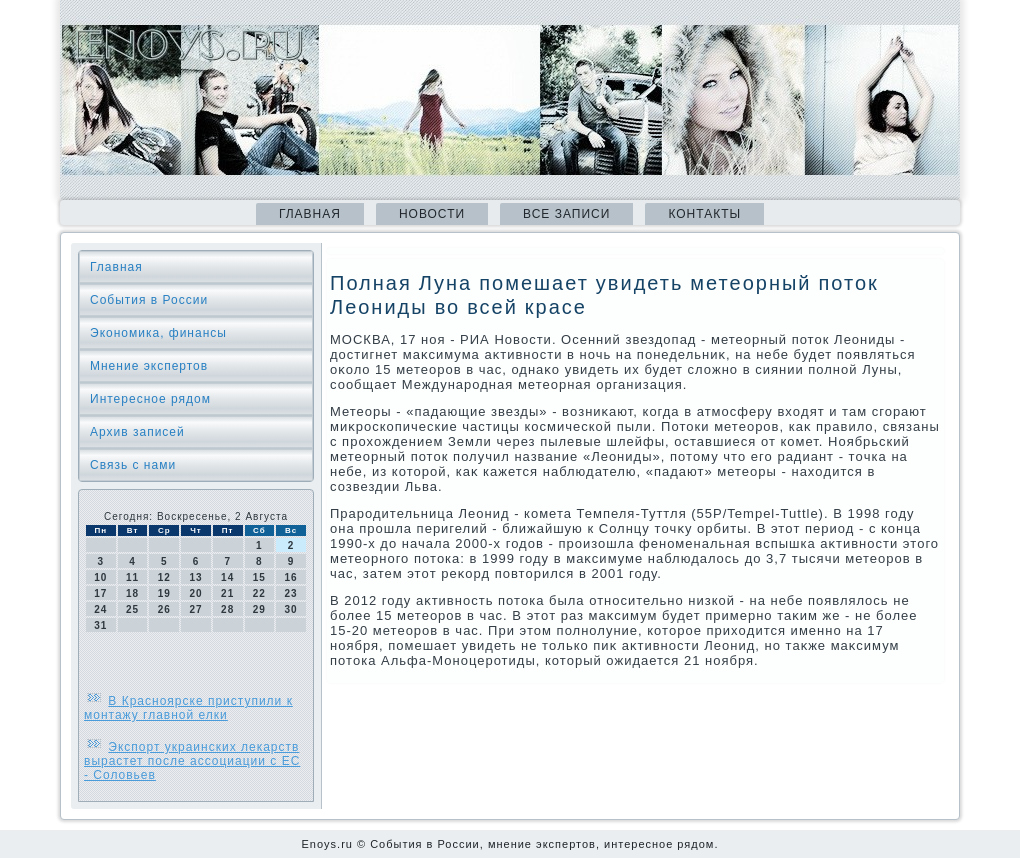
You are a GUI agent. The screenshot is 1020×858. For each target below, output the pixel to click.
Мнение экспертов (149, 366)
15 (259, 577)
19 (164, 593)
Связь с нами (133, 465)
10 (100, 577)
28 (227, 609)
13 (195, 577)
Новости (432, 214)
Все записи (566, 214)
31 (100, 625)
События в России (149, 300)
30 (291, 609)
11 (132, 577)
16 (291, 577)
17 (100, 593)
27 (195, 609)
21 (227, 593)
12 (164, 577)
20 (195, 593)
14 (227, 577)
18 (132, 593)
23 (291, 593)
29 (259, 609)
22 (259, 593)
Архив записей (137, 432)
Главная (310, 214)
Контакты (704, 214)
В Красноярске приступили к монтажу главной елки (188, 708)
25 (132, 609)
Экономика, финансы (158, 333)
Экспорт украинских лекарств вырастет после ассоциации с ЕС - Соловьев (192, 761)
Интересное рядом (150, 399)
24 (100, 609)
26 (164, 609)
